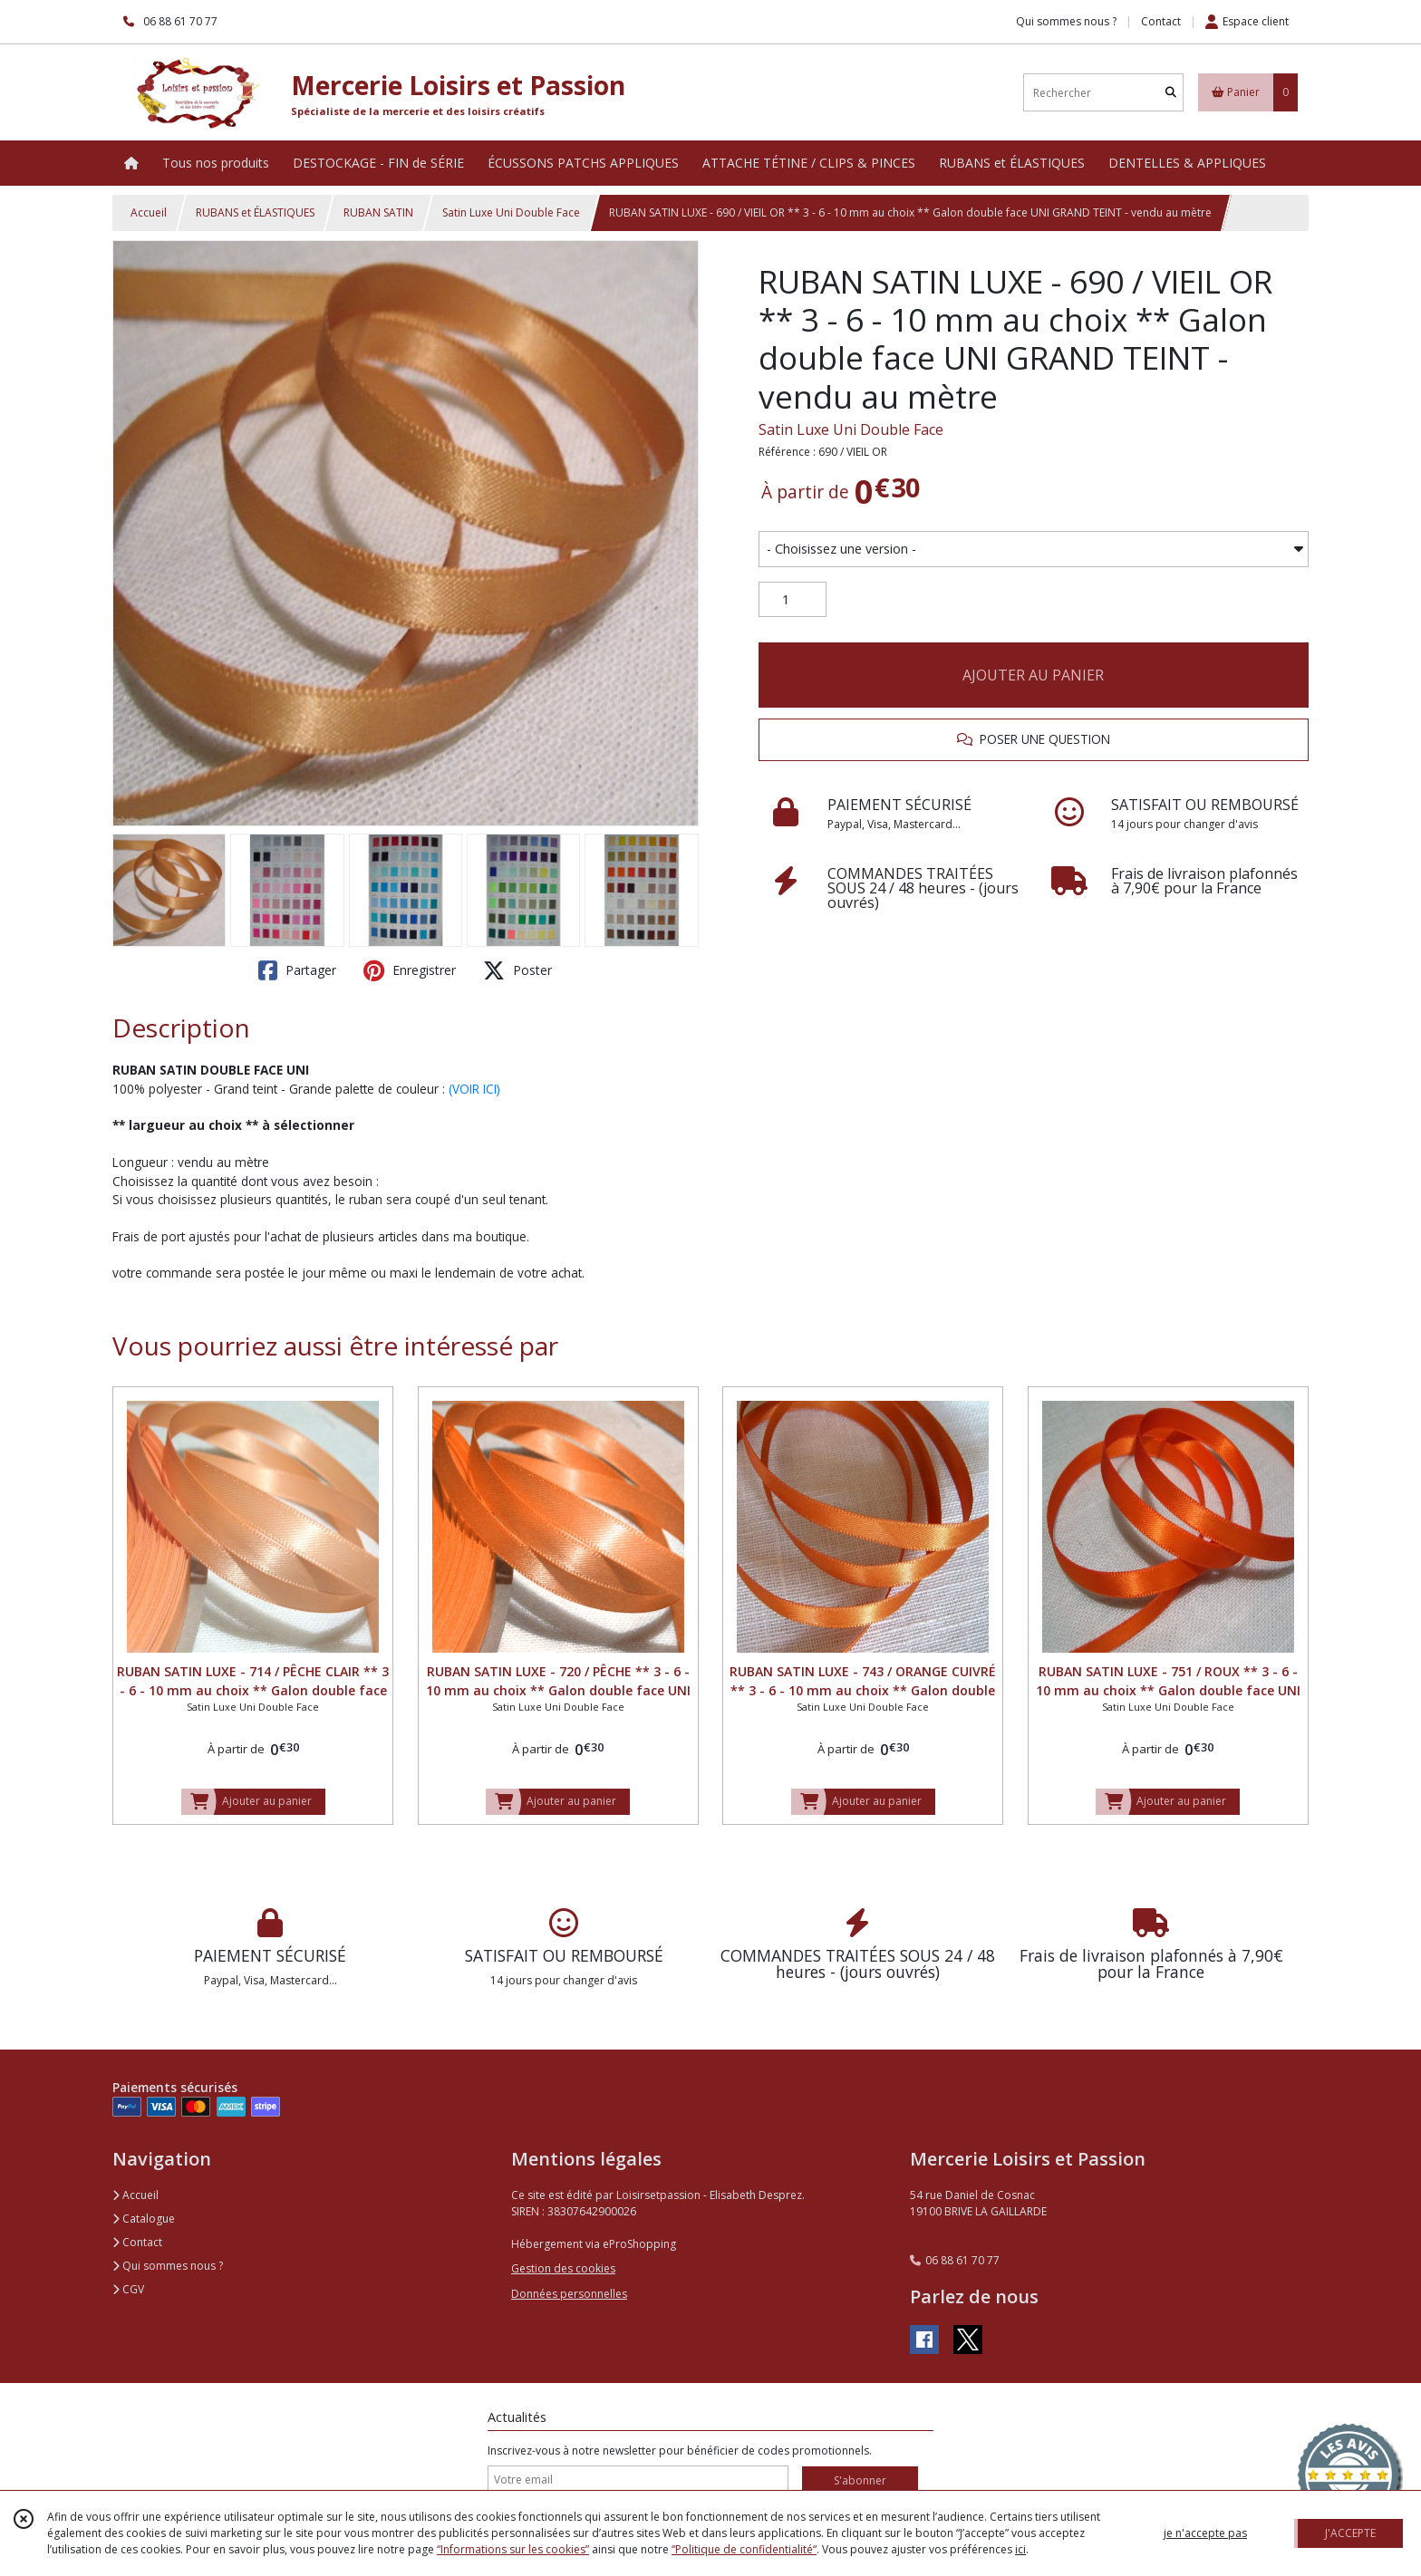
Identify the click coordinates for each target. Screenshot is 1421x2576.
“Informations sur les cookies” (513, 2549)
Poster (517, 970)
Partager (297, 970)
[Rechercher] (1171, 93)
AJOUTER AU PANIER (1033, 675)
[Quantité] (792, 600)
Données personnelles (569, 2293)
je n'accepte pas (1205, 2533)
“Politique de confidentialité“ (744, 2549)
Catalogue (143, 2218)
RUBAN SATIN (378, 212)
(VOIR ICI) (474, 1088)
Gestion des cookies (563, 2268)
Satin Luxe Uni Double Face (511, 212)
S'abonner (860, 2480)
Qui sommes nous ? (167, 2265)
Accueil (148, 212)
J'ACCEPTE (1350, 2533)
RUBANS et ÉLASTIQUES (255, 212)
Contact (1161, 21)
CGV (128, 2289)
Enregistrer (409, 970)
